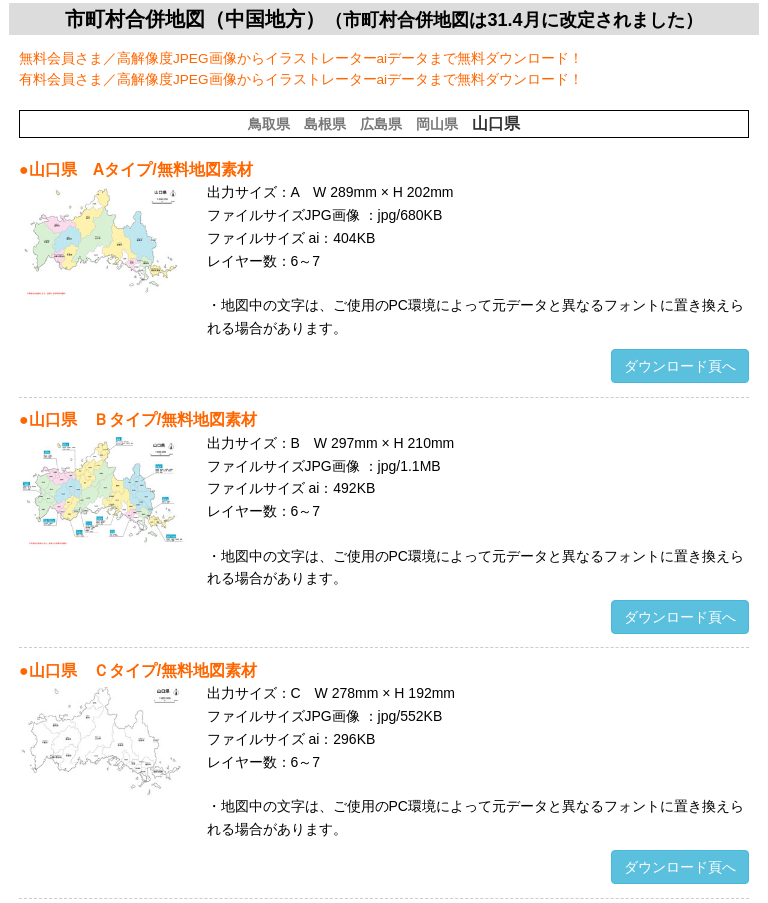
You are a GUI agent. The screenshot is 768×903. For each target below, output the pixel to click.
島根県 (325, 124)
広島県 (381, 124)
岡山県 (437, 124)
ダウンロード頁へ (680, 366)
